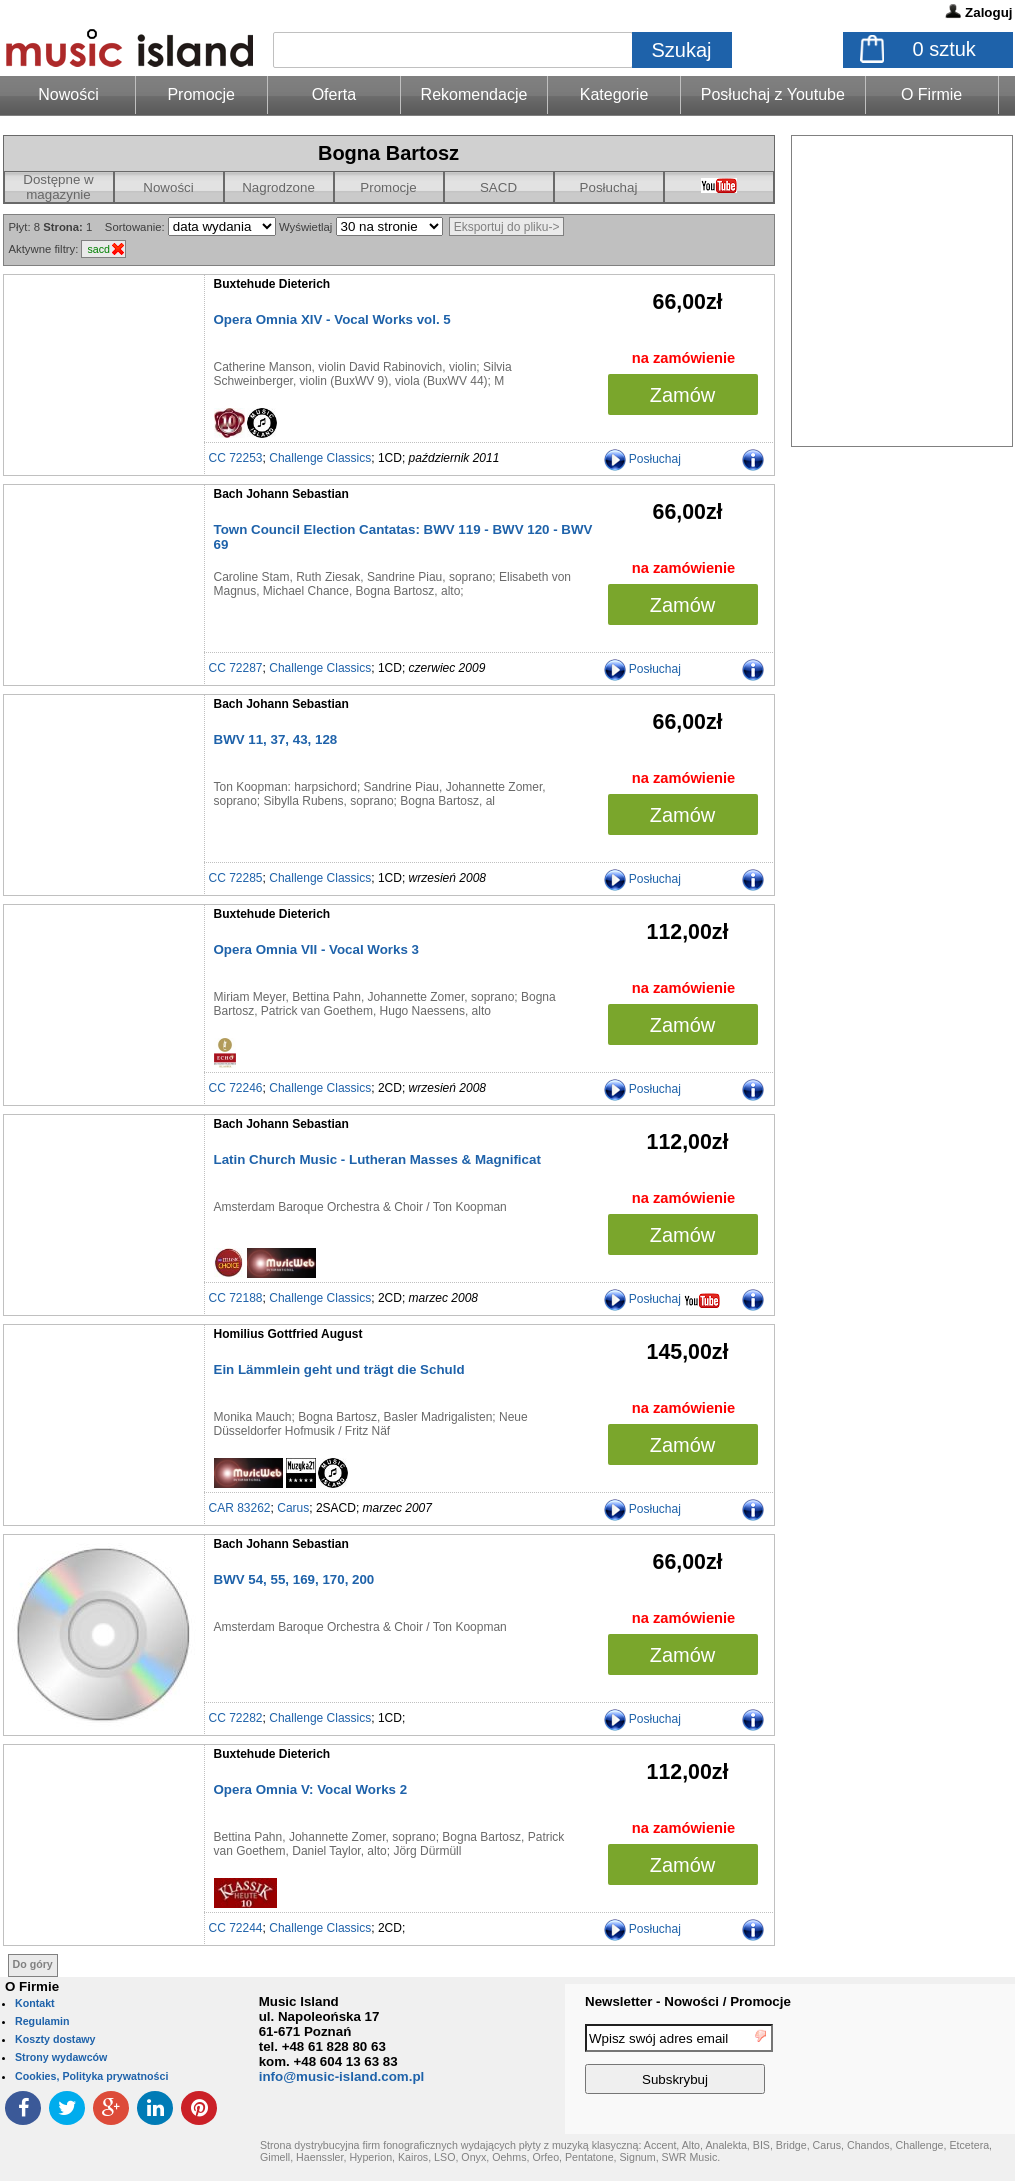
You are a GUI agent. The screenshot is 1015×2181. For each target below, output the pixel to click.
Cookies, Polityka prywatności (91, 2076)
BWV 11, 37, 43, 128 (276, 739)
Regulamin (42, 2021)
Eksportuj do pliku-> (507, 227)
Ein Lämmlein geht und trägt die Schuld (339, 1369)
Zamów (683, 395)
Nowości (168, 187)
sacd (98, 249)
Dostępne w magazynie (58, 187)
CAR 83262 (240, 1508)
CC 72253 (236, 458)
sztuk (944, 49)
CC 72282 (236, 1718)
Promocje (201, 94)
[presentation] (933, 2062)
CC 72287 (236, 668)
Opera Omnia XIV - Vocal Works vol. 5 (332, 319)
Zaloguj (988, 12)
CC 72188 (236, 1298)
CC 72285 (236, 878)
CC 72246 (236, 1088)
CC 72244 (236, 1928)
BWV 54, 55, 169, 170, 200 (294, 1579)
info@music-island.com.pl (342, 2076)
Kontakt (35, 2003)
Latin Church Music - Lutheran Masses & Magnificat (377, 1159)
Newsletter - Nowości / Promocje (688, 2001)
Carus (293, 1508)
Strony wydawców (61, 2057)
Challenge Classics (320, 458)
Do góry (33, 1964)
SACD (498, 187)
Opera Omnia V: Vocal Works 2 (311, 1789)
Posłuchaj (609, 187)
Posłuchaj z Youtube (773, 94)
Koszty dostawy (55, 2039)
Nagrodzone (278, 187)
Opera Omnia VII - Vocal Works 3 (316, 949)
